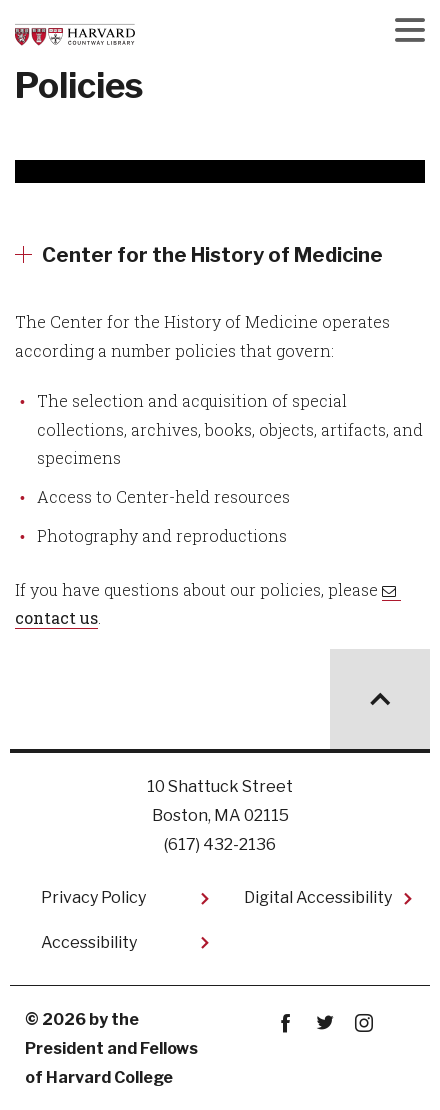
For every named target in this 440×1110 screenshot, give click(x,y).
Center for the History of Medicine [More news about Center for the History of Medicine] (212, 255)
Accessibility (89, 942)
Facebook (286, 1023)
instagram (364, 1023)
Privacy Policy (93, 897)
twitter (325, 1023)
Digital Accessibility (318, 897)
